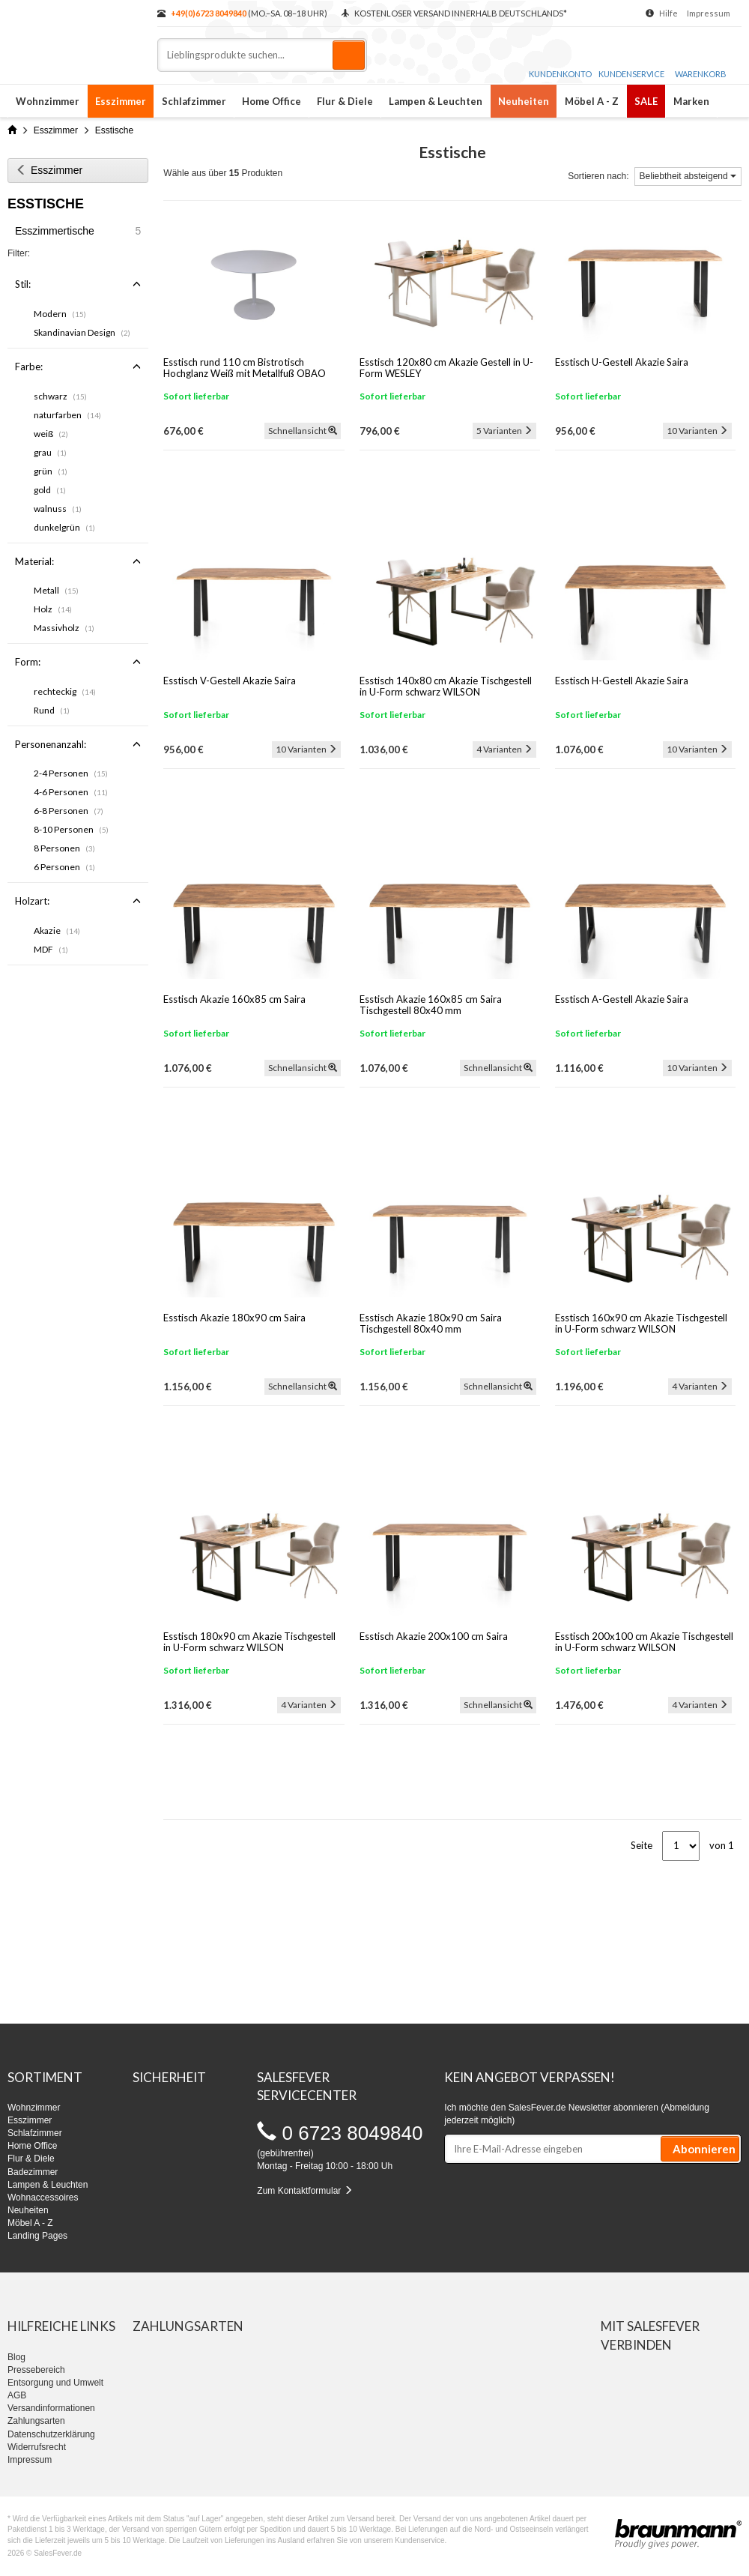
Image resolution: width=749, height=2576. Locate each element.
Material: (78, 561)
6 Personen (64, 866)
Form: (78, 662)
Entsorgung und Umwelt (55, 2382)
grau (50, 452)
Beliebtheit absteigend (688, 176)
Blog (16, 2357)
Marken (691, 101)
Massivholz (64, 627)
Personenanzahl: (78, 744)
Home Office (271, 101)
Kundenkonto (560, 59)
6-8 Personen (68, 810)
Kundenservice (631, 59)
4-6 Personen (71, 791)
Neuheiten (523, 101)
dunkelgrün (64, 527)
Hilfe (668, 13)
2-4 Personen (71, 773)
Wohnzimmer (47, 101)
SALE (646, 101)
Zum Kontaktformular (304, 2191)
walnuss (58, 508)
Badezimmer (32, 2172)
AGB (16, 2395)
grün (50, 471)
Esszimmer (120, 101)
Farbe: (78, 366)
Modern (60, 313)
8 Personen (64, 848)
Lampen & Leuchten (435, 101)
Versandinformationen (51, 2408)
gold (50, 489)
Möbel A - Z (592, 101)
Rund (52, 710)
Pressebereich (36, 2370)
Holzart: (78, 901)
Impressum (708, 13)
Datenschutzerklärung (51, 2434)
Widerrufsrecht (36, 2447)
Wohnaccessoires (43, 2197)
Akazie (57, 930)
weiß (51, 433)
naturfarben (67, 414)
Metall (56, 590)
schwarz (60, 396)
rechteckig (65, 691)
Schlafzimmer (194, 101)
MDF (51, 949)
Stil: (78, 284)
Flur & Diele (345, 101)
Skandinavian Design (82, 332)
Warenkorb (701, 60)
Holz (53, 609)
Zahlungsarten (36, 2421)
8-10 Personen (71, 829)
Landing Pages (37, 2235)
